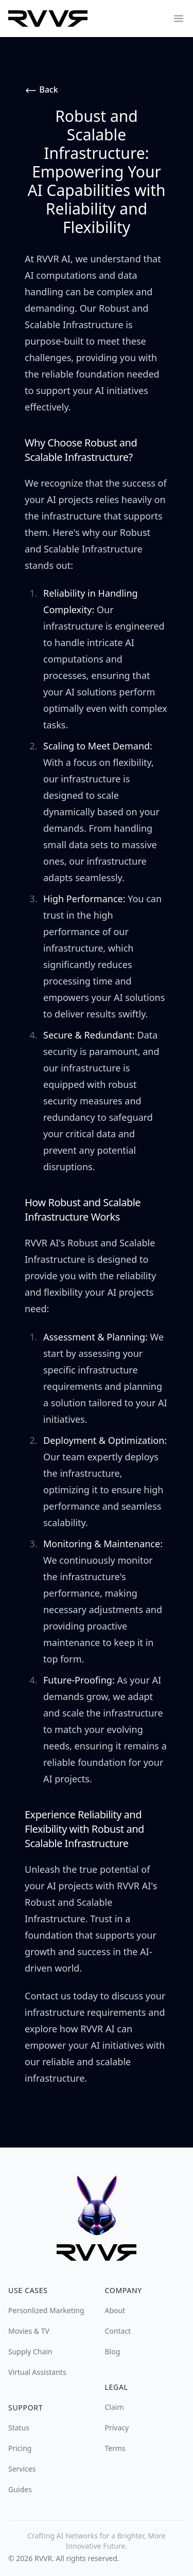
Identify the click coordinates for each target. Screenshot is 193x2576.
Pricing (19, 2448)
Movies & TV (28, 2331)
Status (18, 2427)
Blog (112, 2351)
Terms (115, 2448)
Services (22, 2469)
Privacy (117, 2427)
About (115, 2310)
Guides (20, 2489)
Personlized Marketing (46, 2310)
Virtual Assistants (37, 2372)
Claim (114, 2407)
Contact (118, 2331)
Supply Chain (30, 2351)
